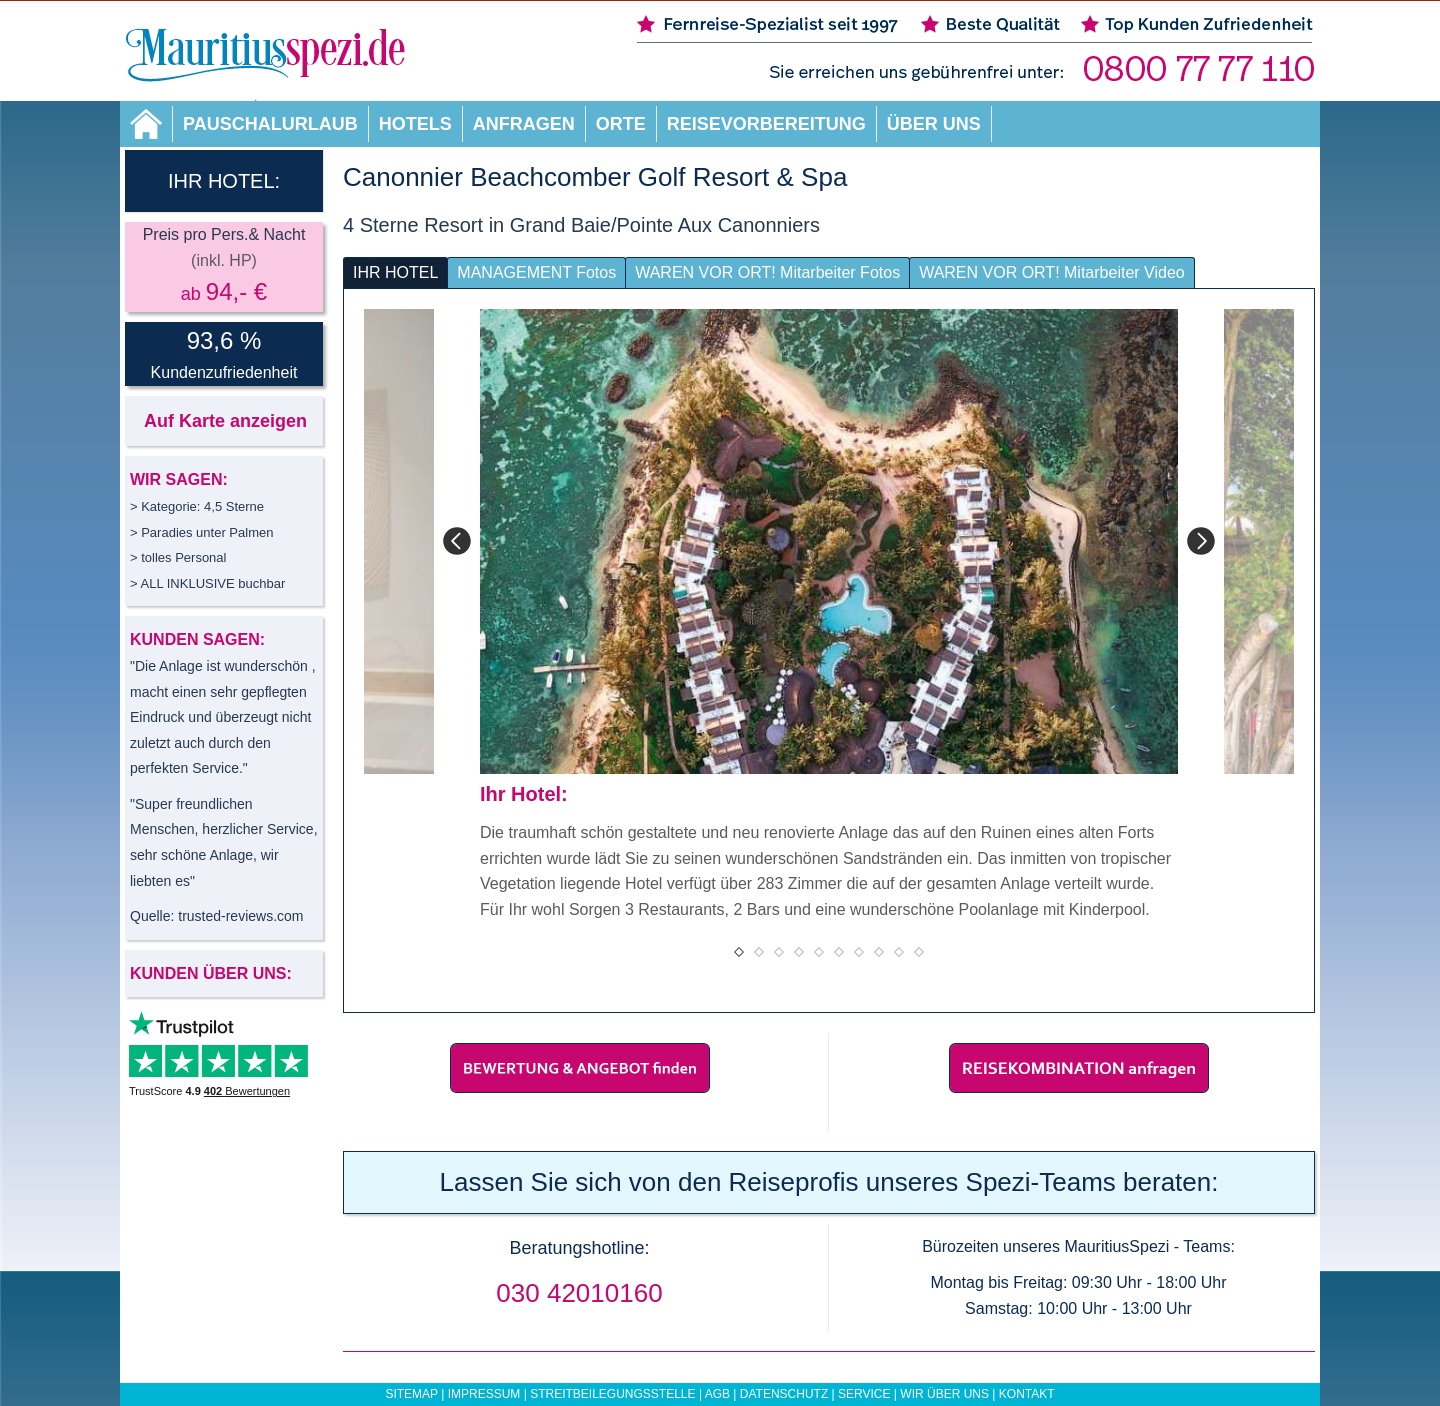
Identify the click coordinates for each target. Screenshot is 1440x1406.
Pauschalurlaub (270, 124)
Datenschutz (784, 1394)
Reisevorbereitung (766, 124)
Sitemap (411, 1394)
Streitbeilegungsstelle (612, 1394)
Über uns (934, 124)
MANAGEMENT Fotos (536, 272)
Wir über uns (944, 1394)
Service (864, 1394)
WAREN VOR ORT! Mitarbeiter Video (1052, 272)
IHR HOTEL (395, 272)
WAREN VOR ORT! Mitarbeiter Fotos (767, 272)
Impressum (484, 1394)
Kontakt (1027, 1394)
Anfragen (524, 124)
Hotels (415, 124)
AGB (717, 1394)
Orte (621, 124)
